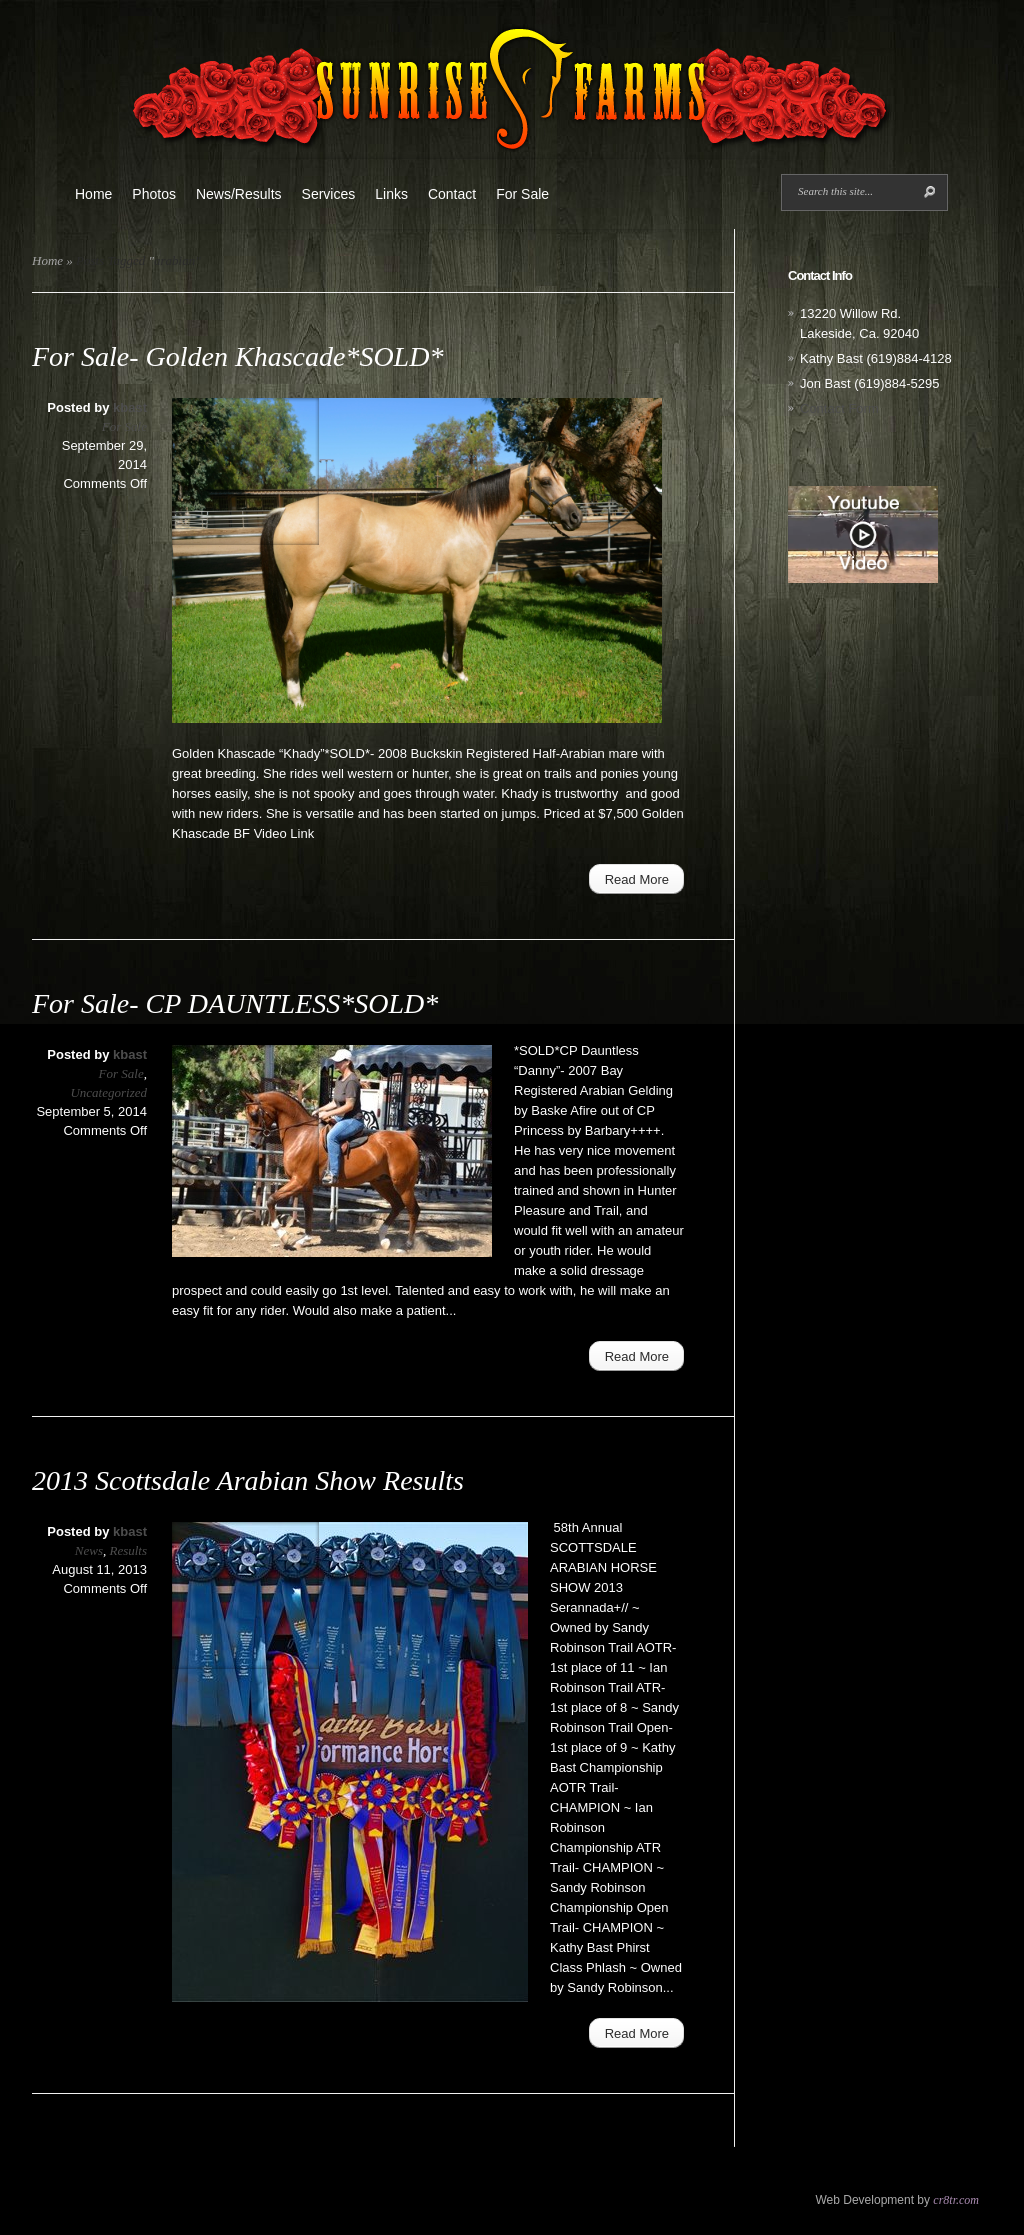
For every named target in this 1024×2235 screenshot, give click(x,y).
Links (391, 194)
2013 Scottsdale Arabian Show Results (248, 1480)
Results (128, 1550)
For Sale (522, 194)
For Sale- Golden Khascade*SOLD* (237, 356)
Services (329, 194)
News (89, 1550)
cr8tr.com (956, 2200)
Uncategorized (108, 1092)
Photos (154, 194)
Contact (452, 194)
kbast (130, 407)
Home (93, 194)
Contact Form (839, 408)
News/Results (239, 194)
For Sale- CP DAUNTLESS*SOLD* (235, 1003)
